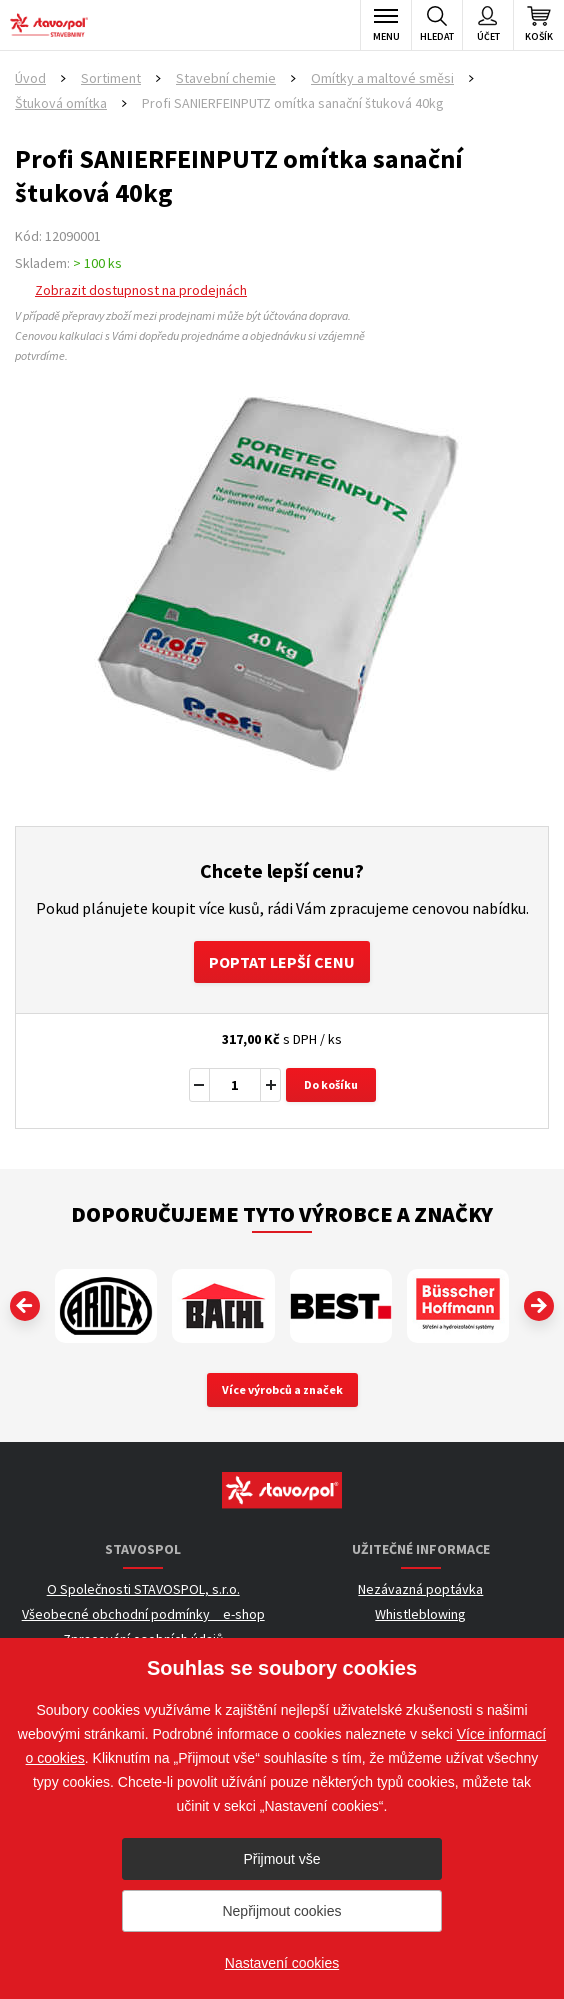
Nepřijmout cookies (281, 1911)
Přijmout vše (281, 1859)
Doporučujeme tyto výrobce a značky (282, 1214)
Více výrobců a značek (282, 1389)
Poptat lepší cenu (282, 962)
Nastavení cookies (282, 1963)
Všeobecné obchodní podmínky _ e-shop (143, 1614)
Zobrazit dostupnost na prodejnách (141, 290)
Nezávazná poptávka (420, 1589)
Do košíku (331, 1084)
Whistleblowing (420, 1614)
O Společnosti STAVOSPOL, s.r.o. (143, 1589)
